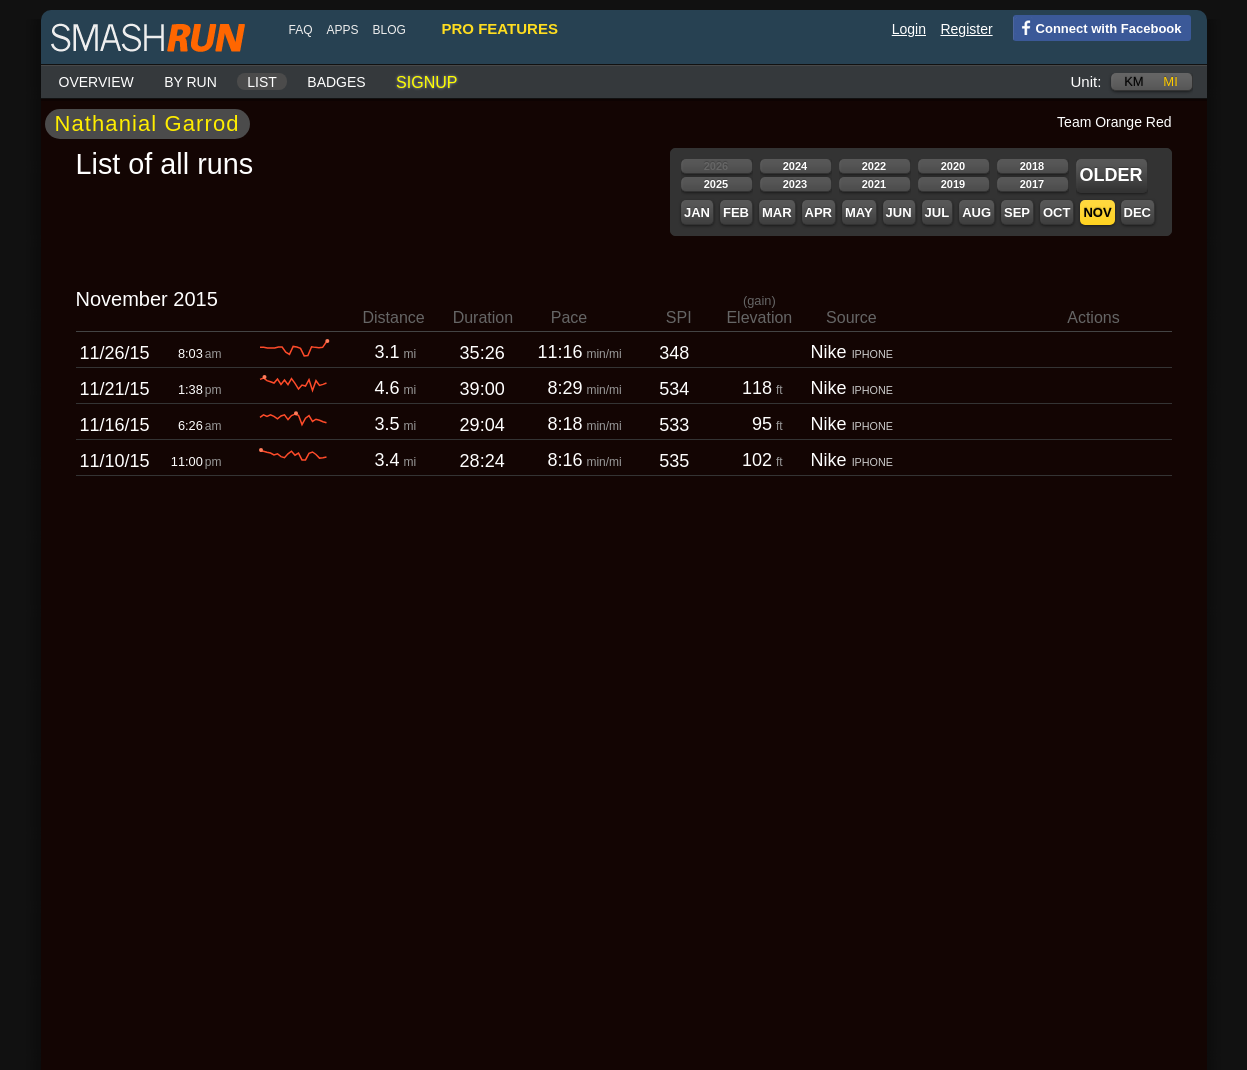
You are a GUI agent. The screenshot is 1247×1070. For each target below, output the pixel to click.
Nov (1097, 212)
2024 (795, 166)
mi (1170, 81)
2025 (716, 184)
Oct (1056, 212)
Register (966, 29)
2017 (1032, 184)
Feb (736, 212)
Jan (697, 212)
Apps (343, 30)
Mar (777, 212)
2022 (874, 166)
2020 (953, 166)
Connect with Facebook (1097, 27)
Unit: (1086, 81)
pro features (500, 28)
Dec (1137, 212)
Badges (336, 82)
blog (389, 30)
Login (909, 29)
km (1134, 81)
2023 (795, 184)
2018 (1032, 166)
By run (190, 82)
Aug (976, 212)
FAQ (301, 30)
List (262, 82)
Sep (1017, 212)
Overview (96, 82)
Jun (899, 212)
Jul (937, 212)
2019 (953, 184)
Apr (818, 212)
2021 (874, 184)
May (859, 212)
